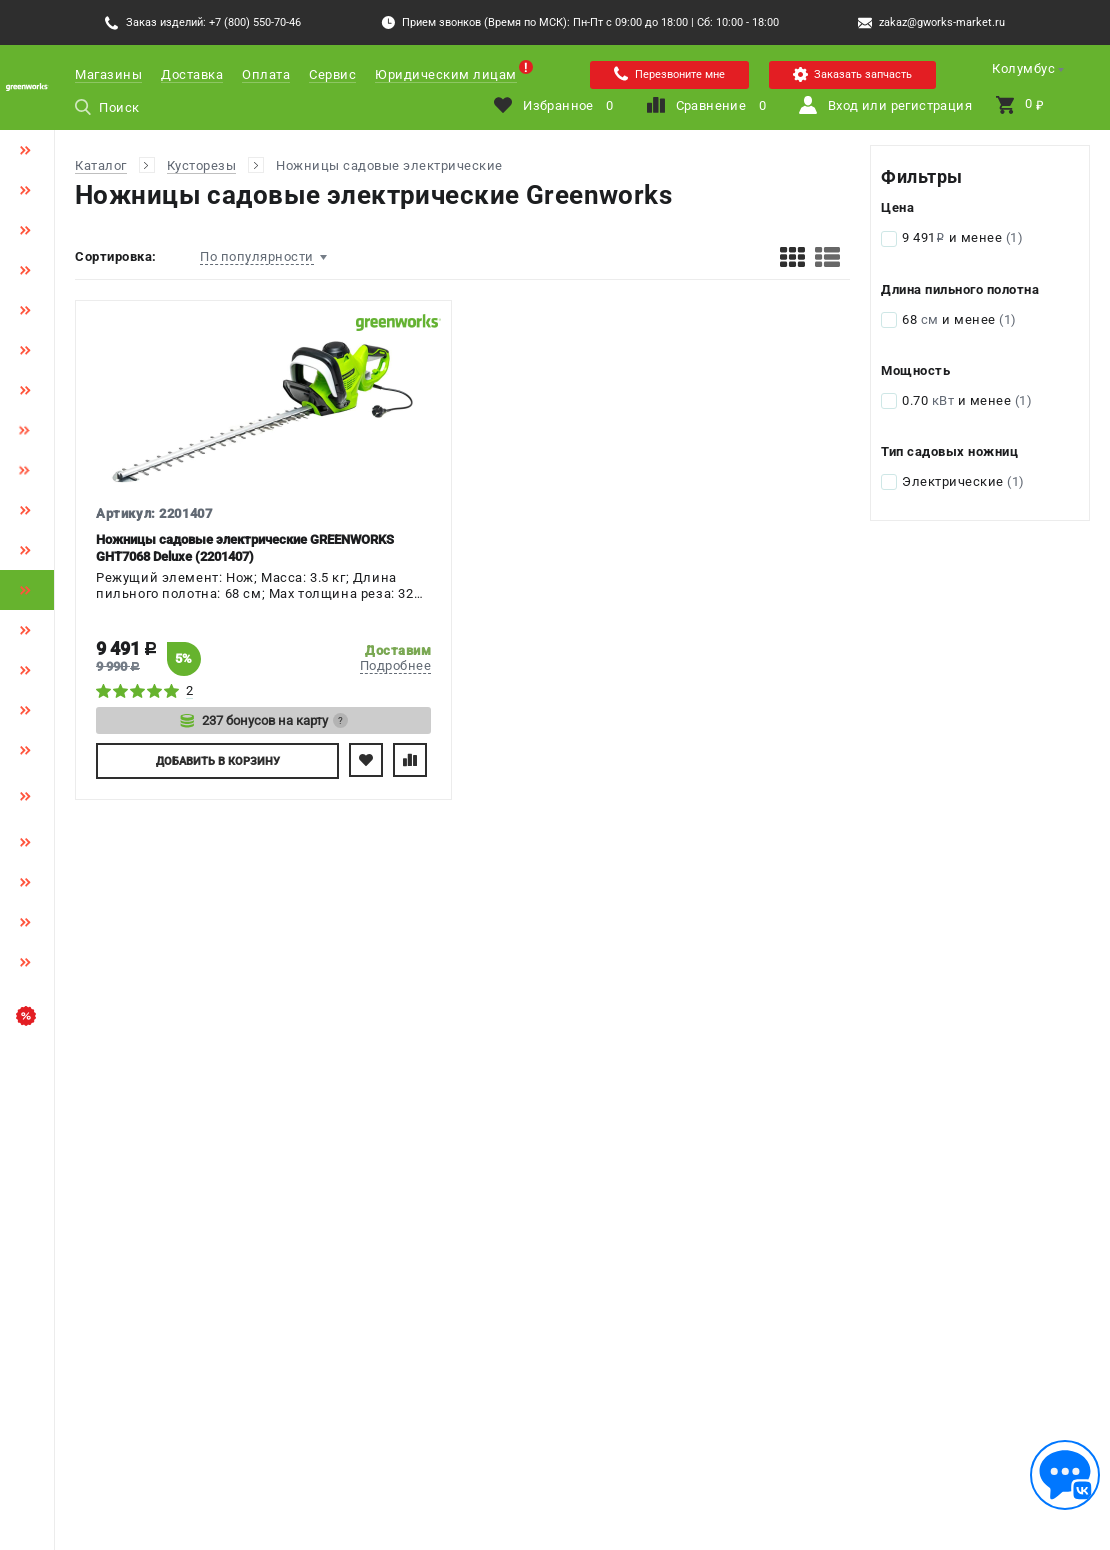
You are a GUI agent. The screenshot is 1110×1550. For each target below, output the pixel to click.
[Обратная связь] (1065, 1475)
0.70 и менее (967, 400)
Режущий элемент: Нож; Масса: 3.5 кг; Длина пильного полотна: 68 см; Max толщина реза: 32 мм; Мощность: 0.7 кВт (255, 587)
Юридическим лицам (446, 74)
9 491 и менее (962, 237)
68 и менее (959, 319)
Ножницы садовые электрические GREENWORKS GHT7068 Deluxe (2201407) (245, 548)
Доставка (192, 74)
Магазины (108, 74)
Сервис (332, 74)
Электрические (963, 481)
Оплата (266, 74)
